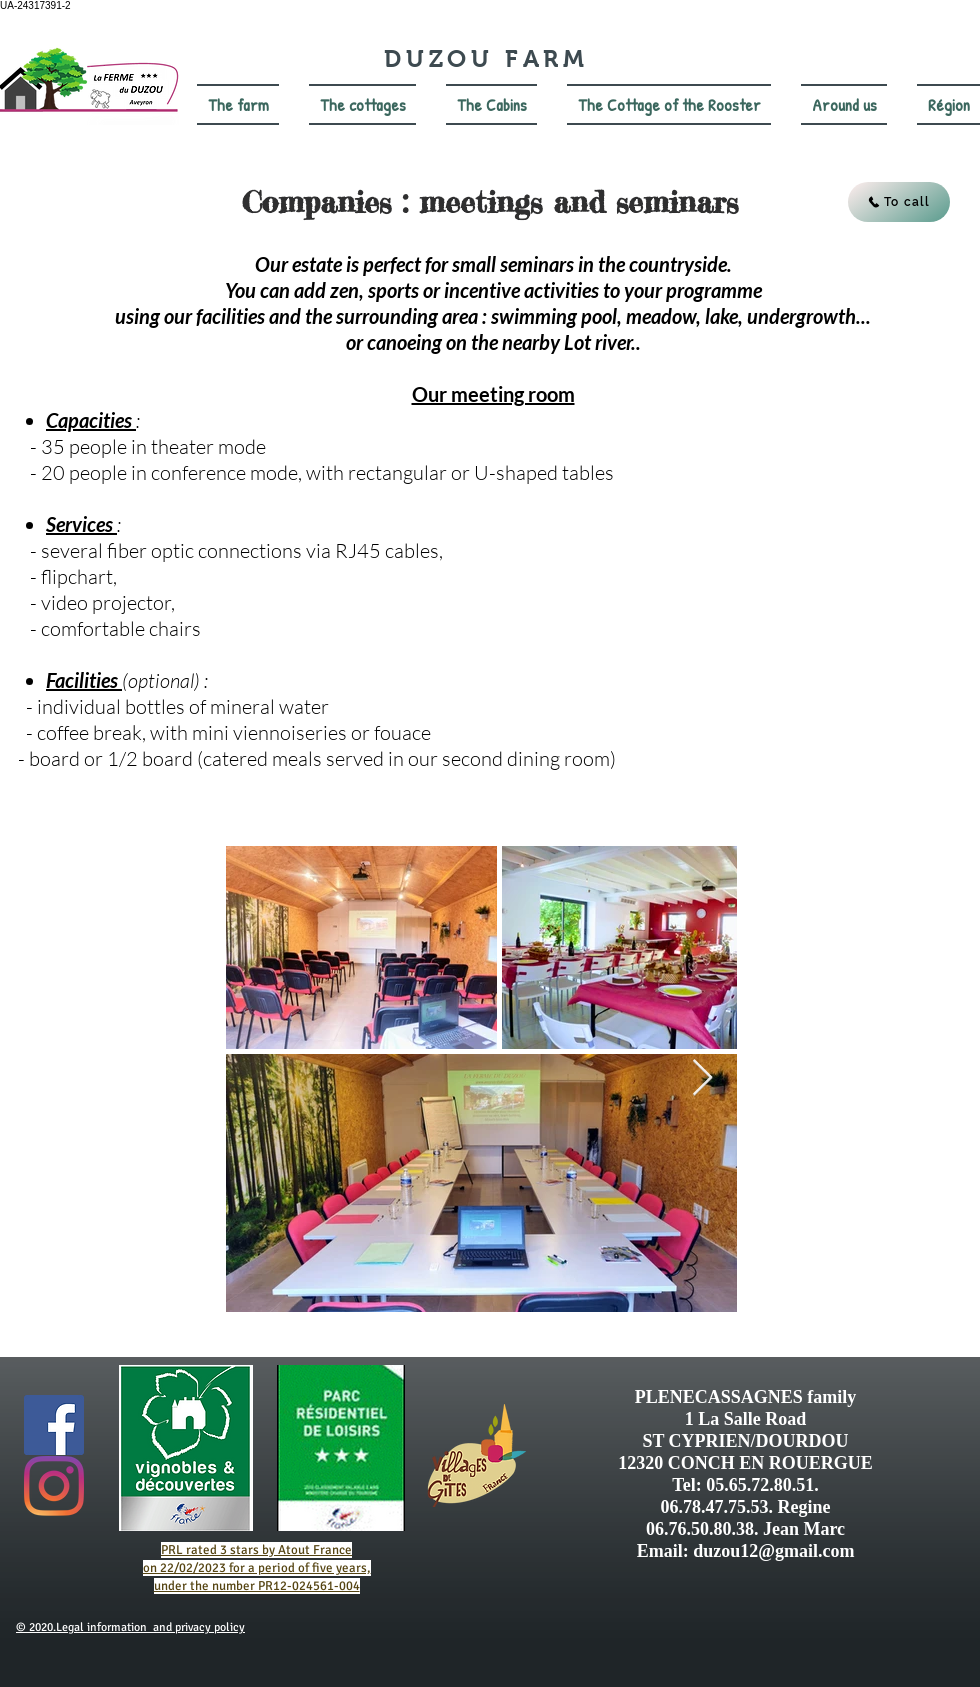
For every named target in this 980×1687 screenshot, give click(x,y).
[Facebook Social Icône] (54, 1425)
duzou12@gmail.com (773, 1551)
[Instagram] (54, 1486)
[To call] (899, 202)
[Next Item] (702, 1078)
